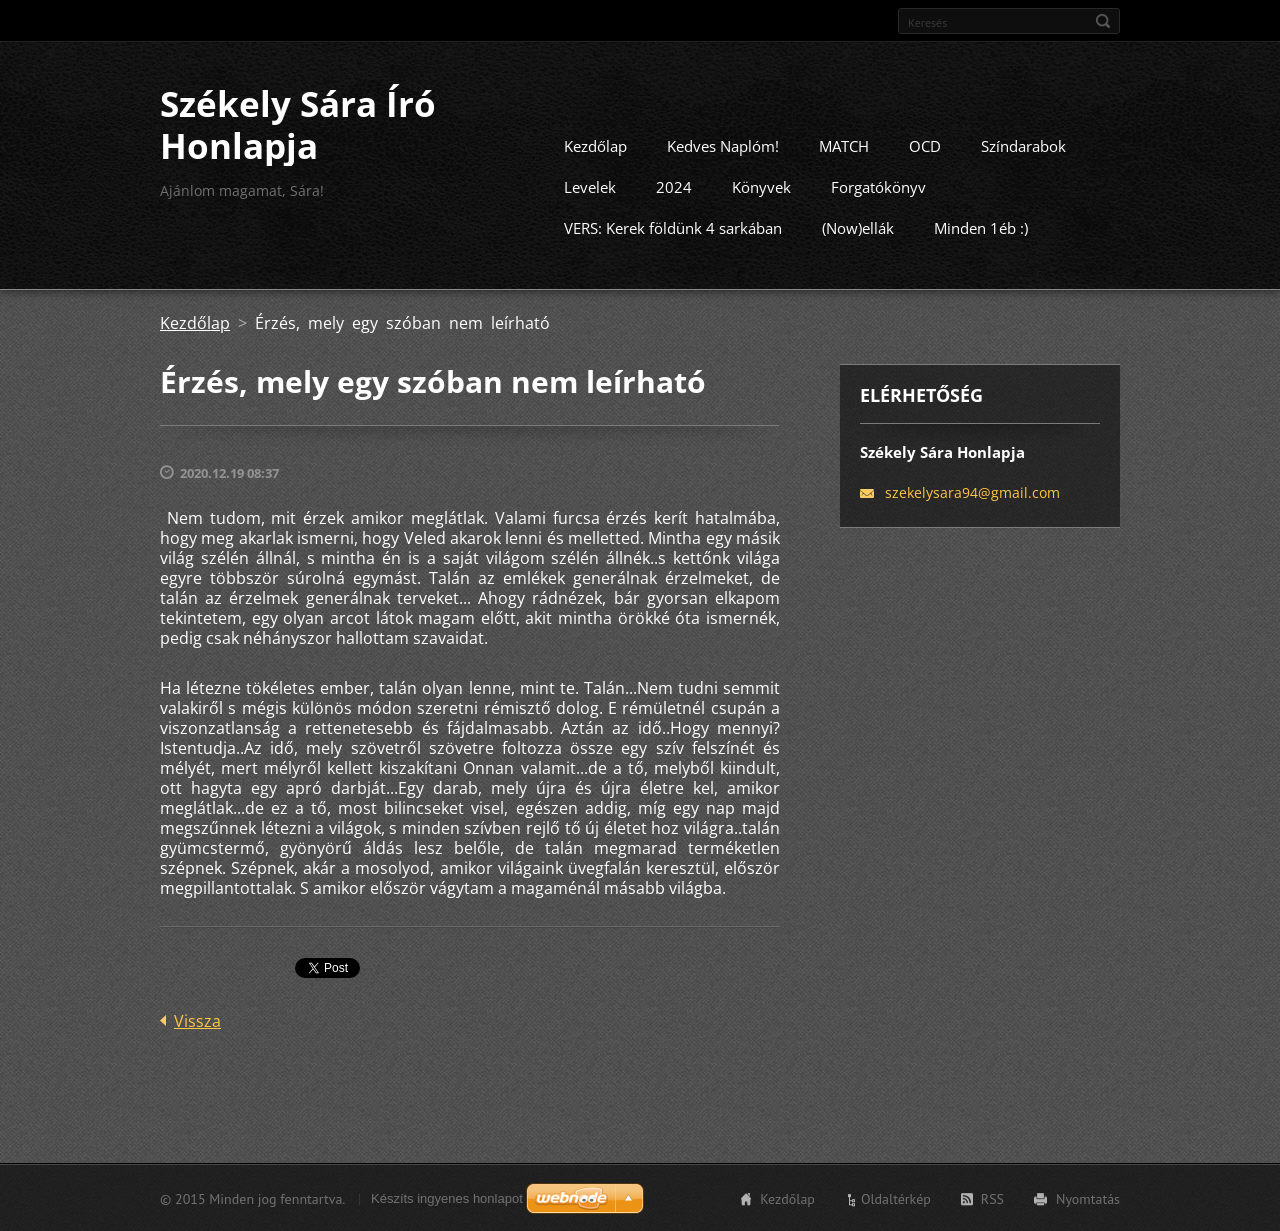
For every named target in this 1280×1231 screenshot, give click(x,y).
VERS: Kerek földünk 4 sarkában (673, 227)
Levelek (590, 186)
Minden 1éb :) (981, 227)
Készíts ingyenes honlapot (447, 1197)
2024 (674, 186)
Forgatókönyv (878, 186)
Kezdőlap (595, 145)
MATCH (844, 145)
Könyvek (761, 186)
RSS (992, 1198)
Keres (1103, 21)
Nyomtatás (1088, 1198)
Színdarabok (1023, 145)
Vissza (197, 1020)
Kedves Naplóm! (723, 145)
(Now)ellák (858, 227)
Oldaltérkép (896, 1198)
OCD (925, 145)
